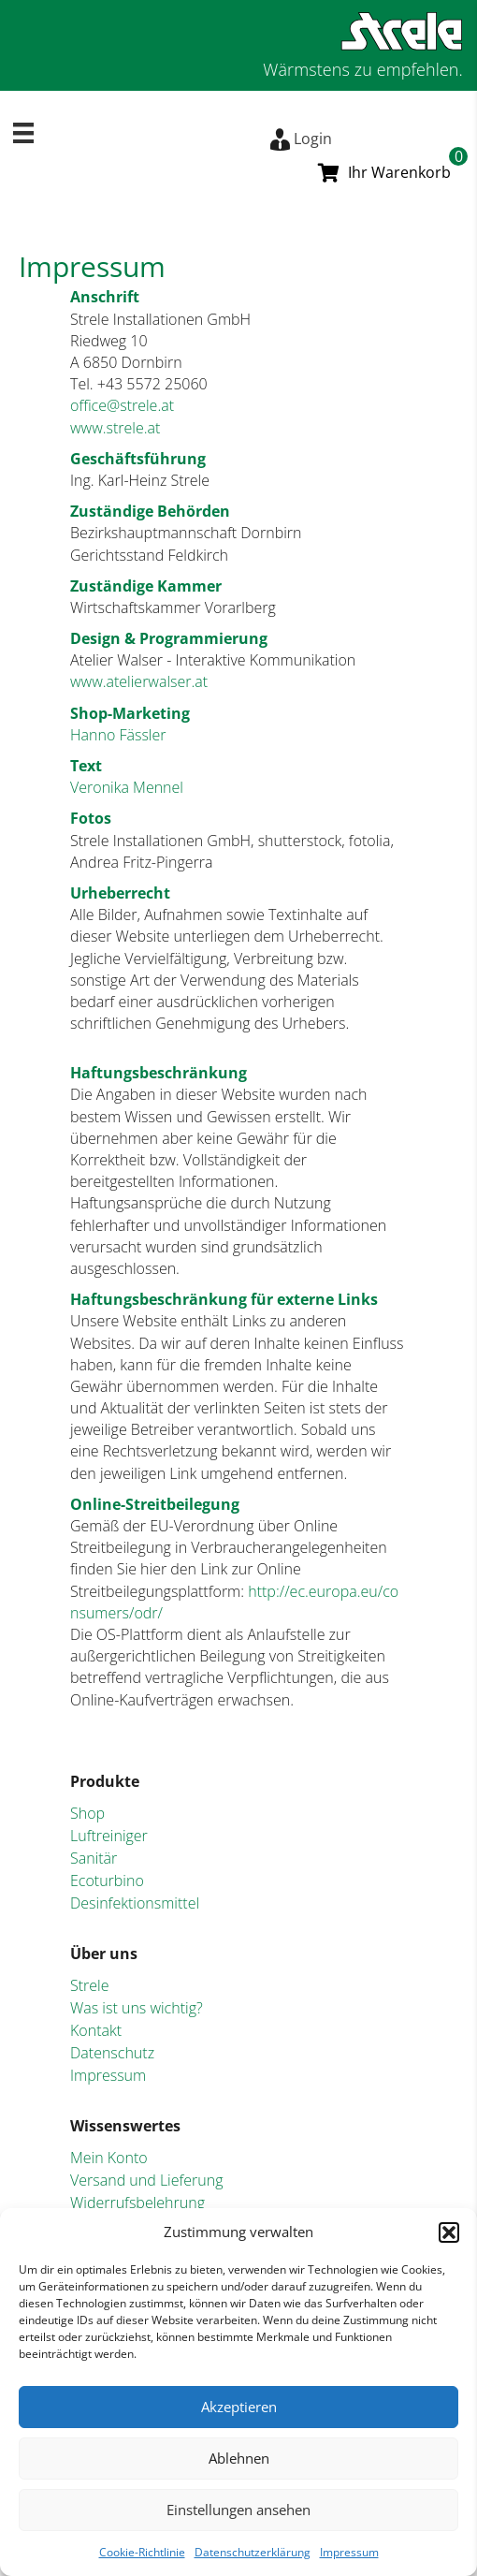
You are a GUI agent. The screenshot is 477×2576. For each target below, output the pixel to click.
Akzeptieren (239, 2406)
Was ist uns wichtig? (136, 2008)
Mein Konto (109, 2157)
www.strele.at (115, 427)
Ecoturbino (107, 1880)
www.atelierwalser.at (139, 681)
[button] (449, 2232)
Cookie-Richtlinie (142, 2552)
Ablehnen (239, 2458)
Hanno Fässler (118, 734)
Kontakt (96, 2030)
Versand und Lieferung (147, 2180)
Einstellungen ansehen (238, 2509)
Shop (87, 1813)
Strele (89, 1985)
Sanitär (93, 1858)
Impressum (349, 2552)
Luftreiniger (109, 1835)
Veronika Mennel (126, 787)
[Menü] (23, 133)
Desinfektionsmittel (134, 1903)
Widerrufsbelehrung (137, 2202)
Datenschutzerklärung (253, 2552)
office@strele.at (122, 405)
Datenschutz (112, 2052)
